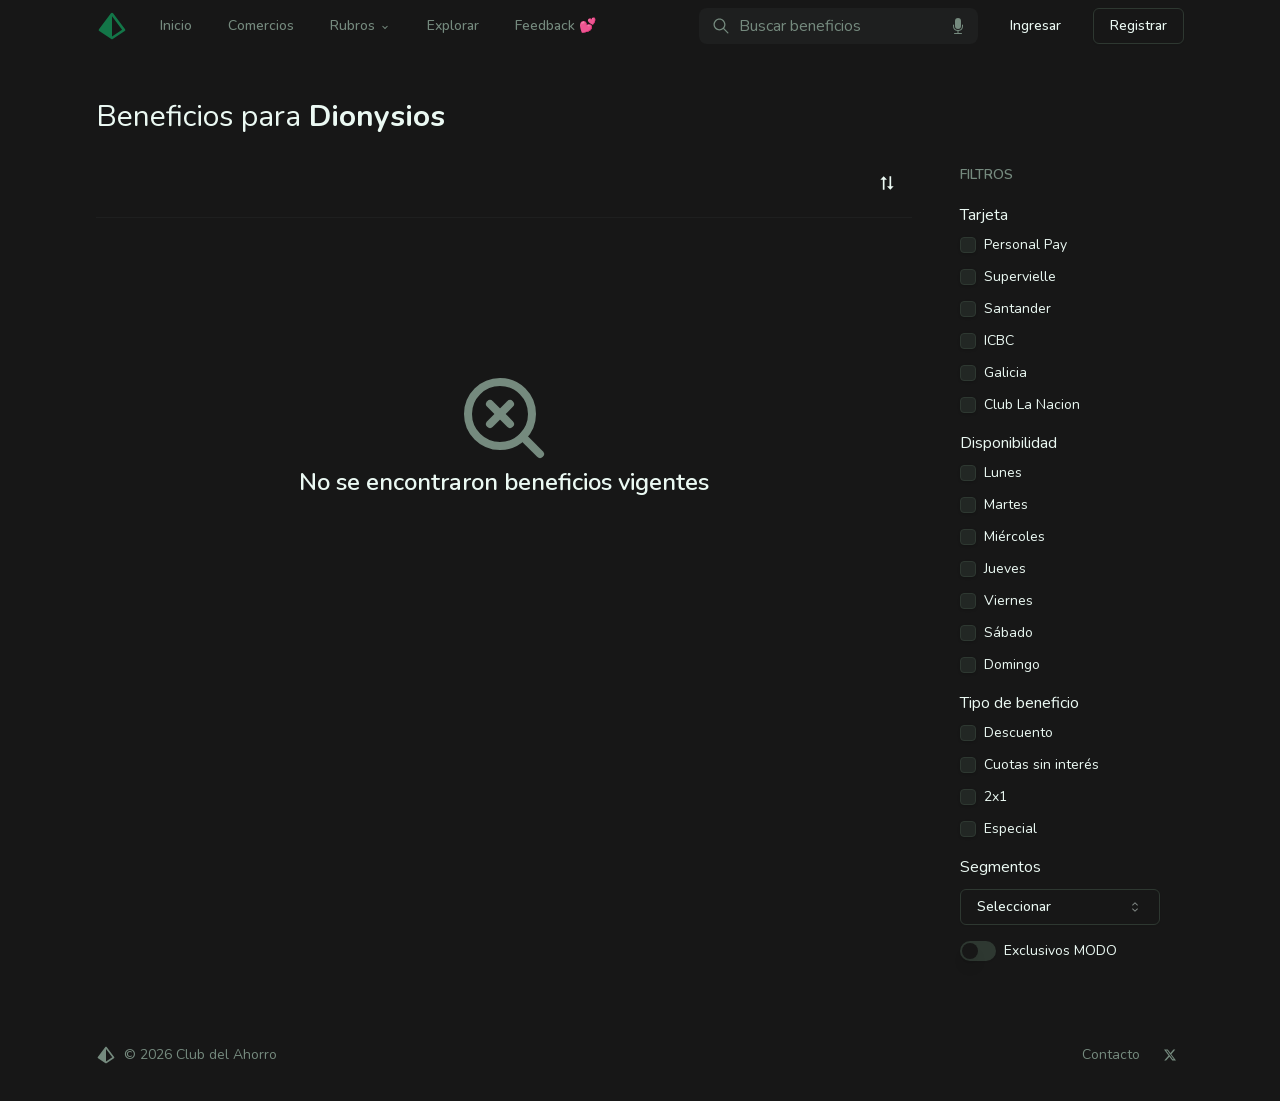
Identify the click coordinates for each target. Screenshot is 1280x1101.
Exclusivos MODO (1060, 951)
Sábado (1008, 633)
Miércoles (1014, 537)
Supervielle (1020, 277)
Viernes (1008, 601)
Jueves (1005, 569)
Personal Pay (1025, 245)
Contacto (1111, 1055)
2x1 (995, 797)
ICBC (999, 341)
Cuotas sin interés (1041, 765)
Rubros (360, 25)
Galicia (1005, 373)
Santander (1017, 309)
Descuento (1018, 733)
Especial (1010, 829)
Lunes (1003, 473)
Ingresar (1035, 25)
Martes (1006, 505)
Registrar (1138, 25)
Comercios (261, 25)
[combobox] (887, 183)
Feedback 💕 (555, 25)
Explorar (453, 25)
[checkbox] (968, 245)
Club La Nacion (1032, 405)
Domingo (1012, 665)
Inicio (176, 25)
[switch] (978, 951)
